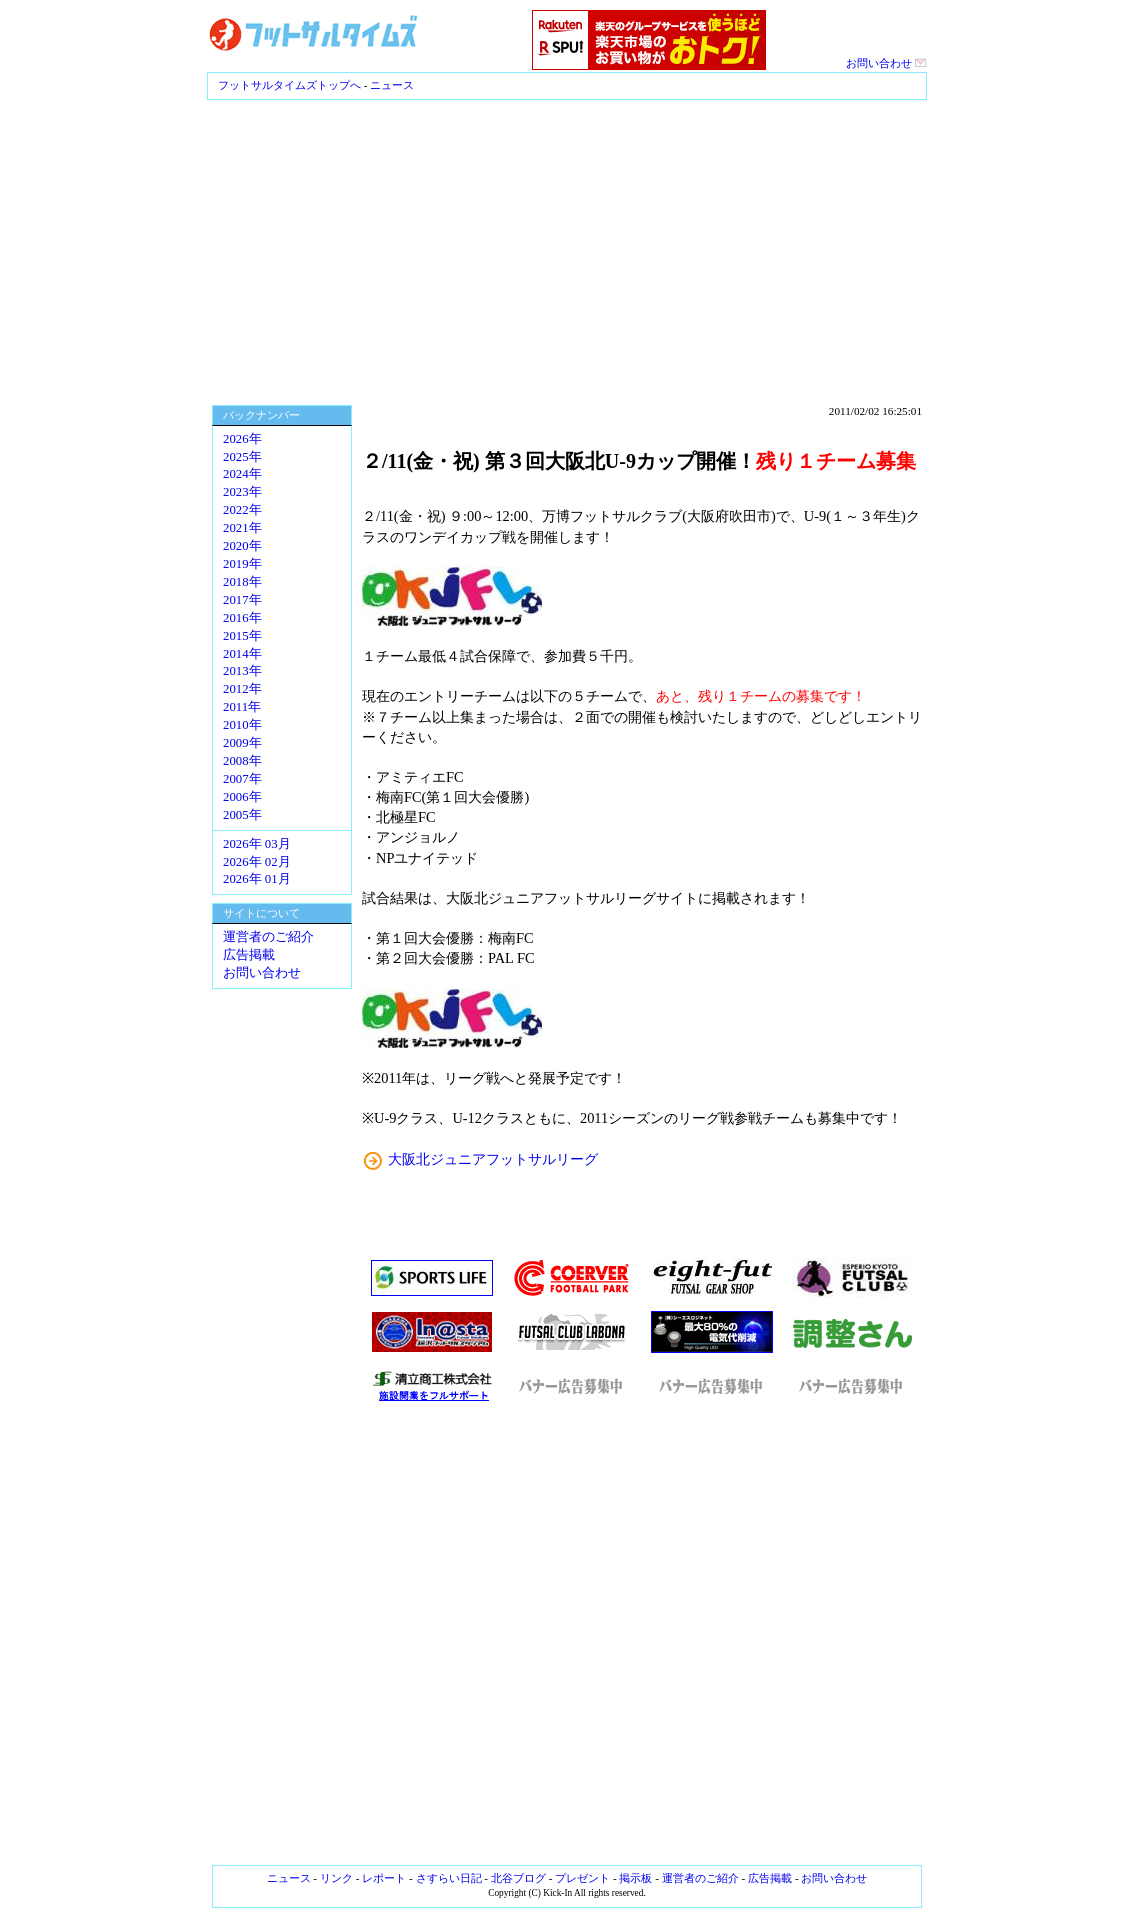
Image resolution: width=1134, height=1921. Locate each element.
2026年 (242, 439)
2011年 (242, 707)
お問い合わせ (886, 63)
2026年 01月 (257, 879)
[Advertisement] (567, 250)
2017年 (242, 600)
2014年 (242, 654)
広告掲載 (249, 955)
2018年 (242, 582)
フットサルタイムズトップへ (289, 85)
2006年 (242, 797)
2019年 (242, 564)
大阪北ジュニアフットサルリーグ (493, 1159)
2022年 (242, 510)
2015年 (242, 636)
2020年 (242, 546)
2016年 (242, 618)
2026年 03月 (257, 844)
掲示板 (635, 1878)
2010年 (242, 725)
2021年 (242, 528)
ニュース (392, 85)
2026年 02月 (257, 862)
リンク (336, 1878)
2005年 (242, 815)
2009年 (242, 743)
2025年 (242, 457)
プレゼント (582, 1878)
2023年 (242, 492)
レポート (384, 1878)
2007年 (242, 779)
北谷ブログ (518, 1878)
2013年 (242, 671)
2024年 (242, 474)
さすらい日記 (449, 1878)
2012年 (242, 689)
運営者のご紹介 (268, 937)
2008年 (242, 761)
